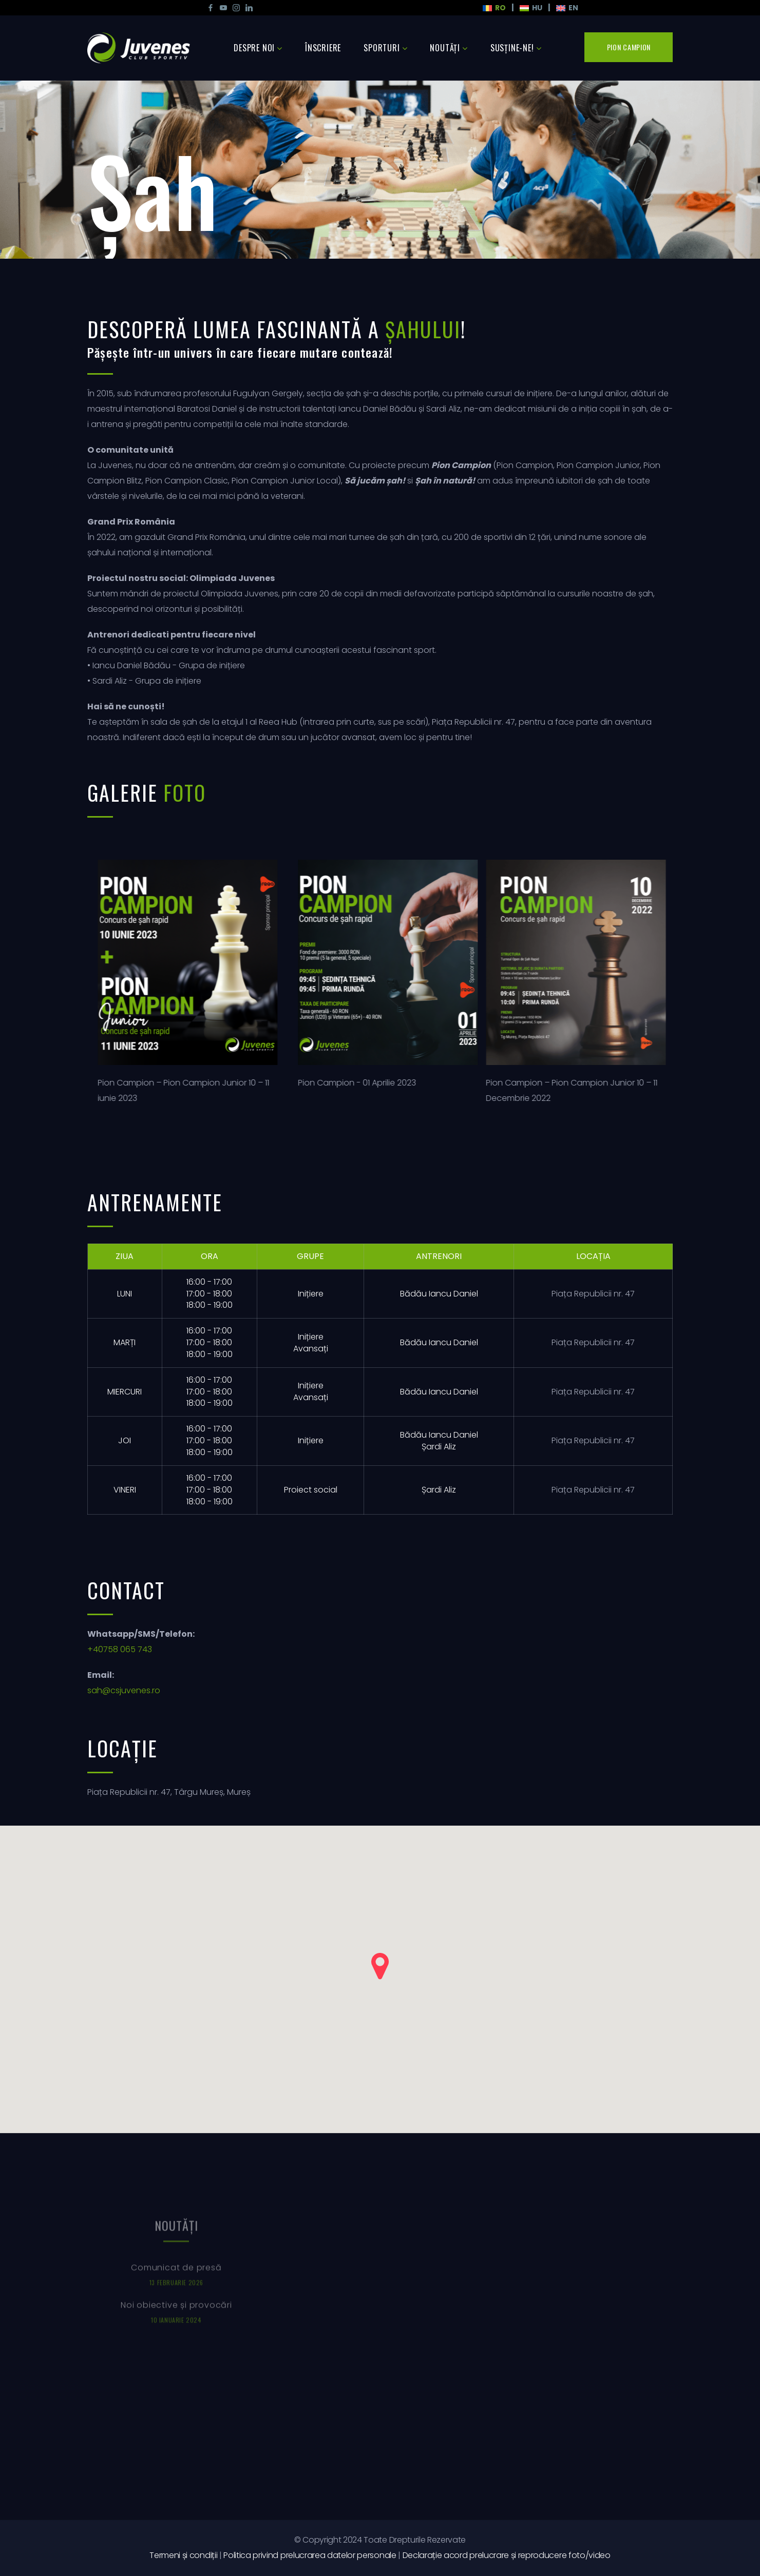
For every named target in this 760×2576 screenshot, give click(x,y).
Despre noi (254, 48)
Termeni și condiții (183, 2555)
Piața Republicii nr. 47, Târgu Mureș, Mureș (169, 1792)
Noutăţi (445, 48)
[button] (380, 1966)
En (567, 8)
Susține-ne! (512, 48)
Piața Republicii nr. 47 (593, 1294)
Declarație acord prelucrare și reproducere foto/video (507, 2555)
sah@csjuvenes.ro (123, 1690)
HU (531, 8)
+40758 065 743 (119, 1649)
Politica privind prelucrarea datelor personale (309, 2555)
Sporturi (382, 48)
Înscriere (323, 48)
